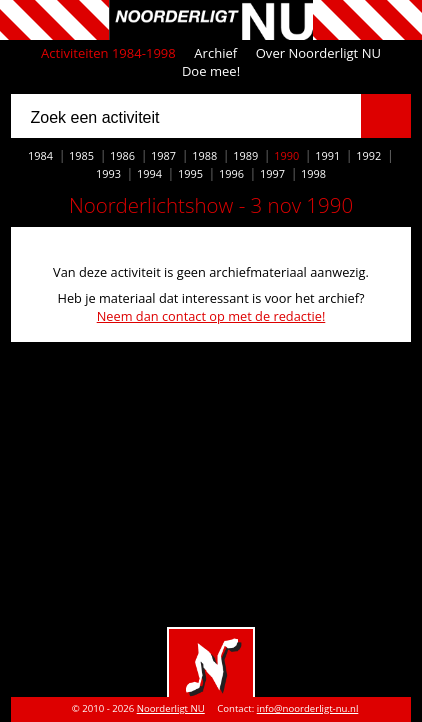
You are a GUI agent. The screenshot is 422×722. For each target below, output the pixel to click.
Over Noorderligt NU (318, 53)
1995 (190, 173)
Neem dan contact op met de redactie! (211, 316)
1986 (122, 155)
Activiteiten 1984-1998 (108, 53)
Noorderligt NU (171, 708)
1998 (313, 173)
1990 (286, 155)
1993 (108, 173)
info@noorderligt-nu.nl (308, 708)
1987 (163, 155)
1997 (272, 173)
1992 (368, 155)
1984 (40, 155)
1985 (81, 155)
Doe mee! (211, 71)
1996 (231, 173)
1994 (149, 173)
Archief (215, 53)
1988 (204, 155)
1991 (327, 155)
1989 (245, 155)
